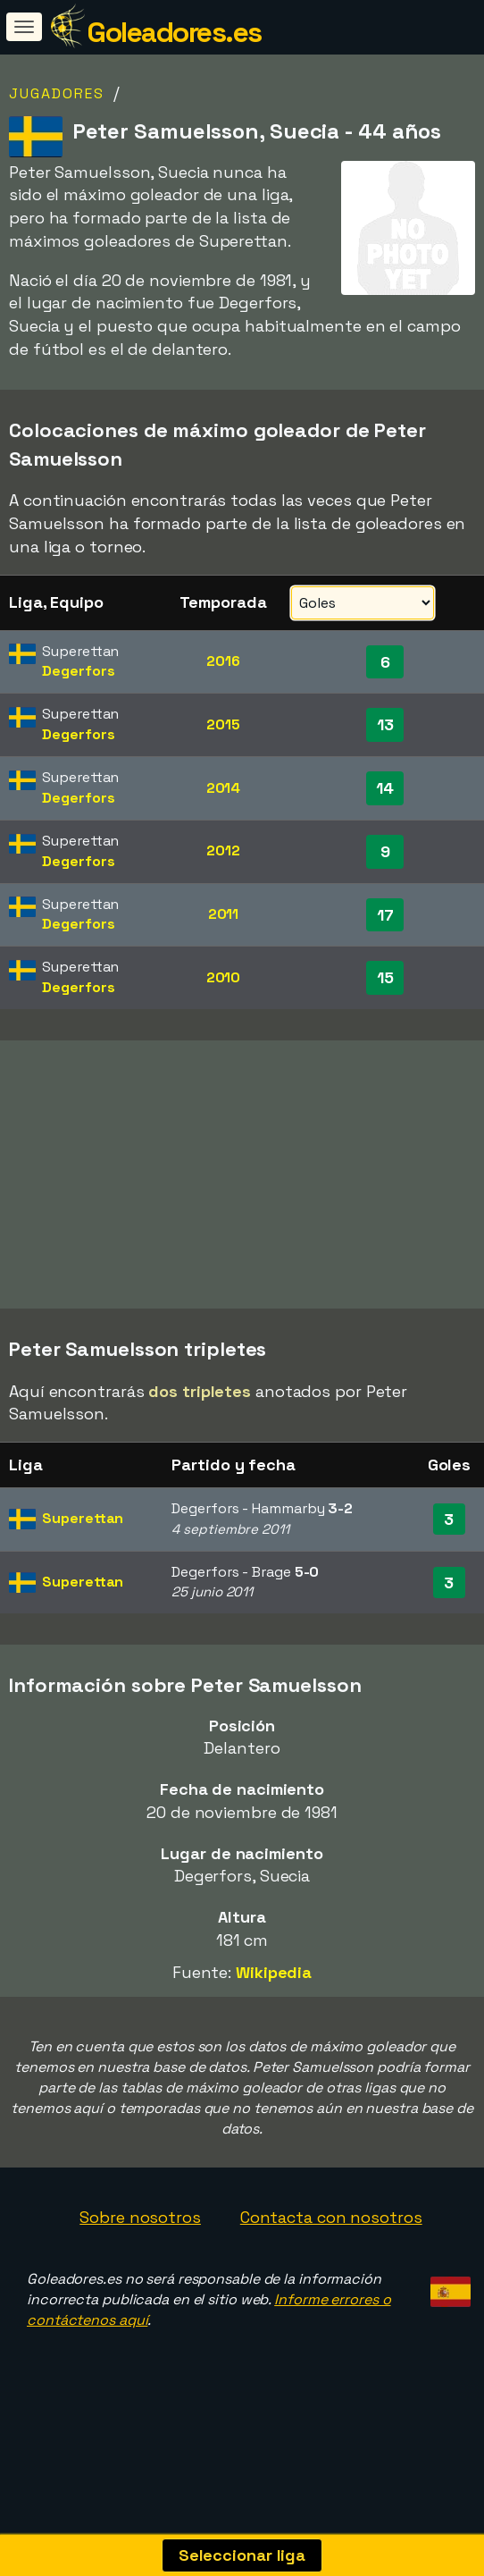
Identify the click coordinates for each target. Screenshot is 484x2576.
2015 (223, 724)
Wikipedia (274, 2001)
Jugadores (56, 93)
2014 (223, 788)
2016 (223, 661)
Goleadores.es (174, 32)
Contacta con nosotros (331, 2246)
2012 (223, 850)
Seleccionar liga (242, 2555)
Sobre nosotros (140, 2246)
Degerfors (78, 670)
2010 (223, 977)
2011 (223, 914)
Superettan (82, 1547)
